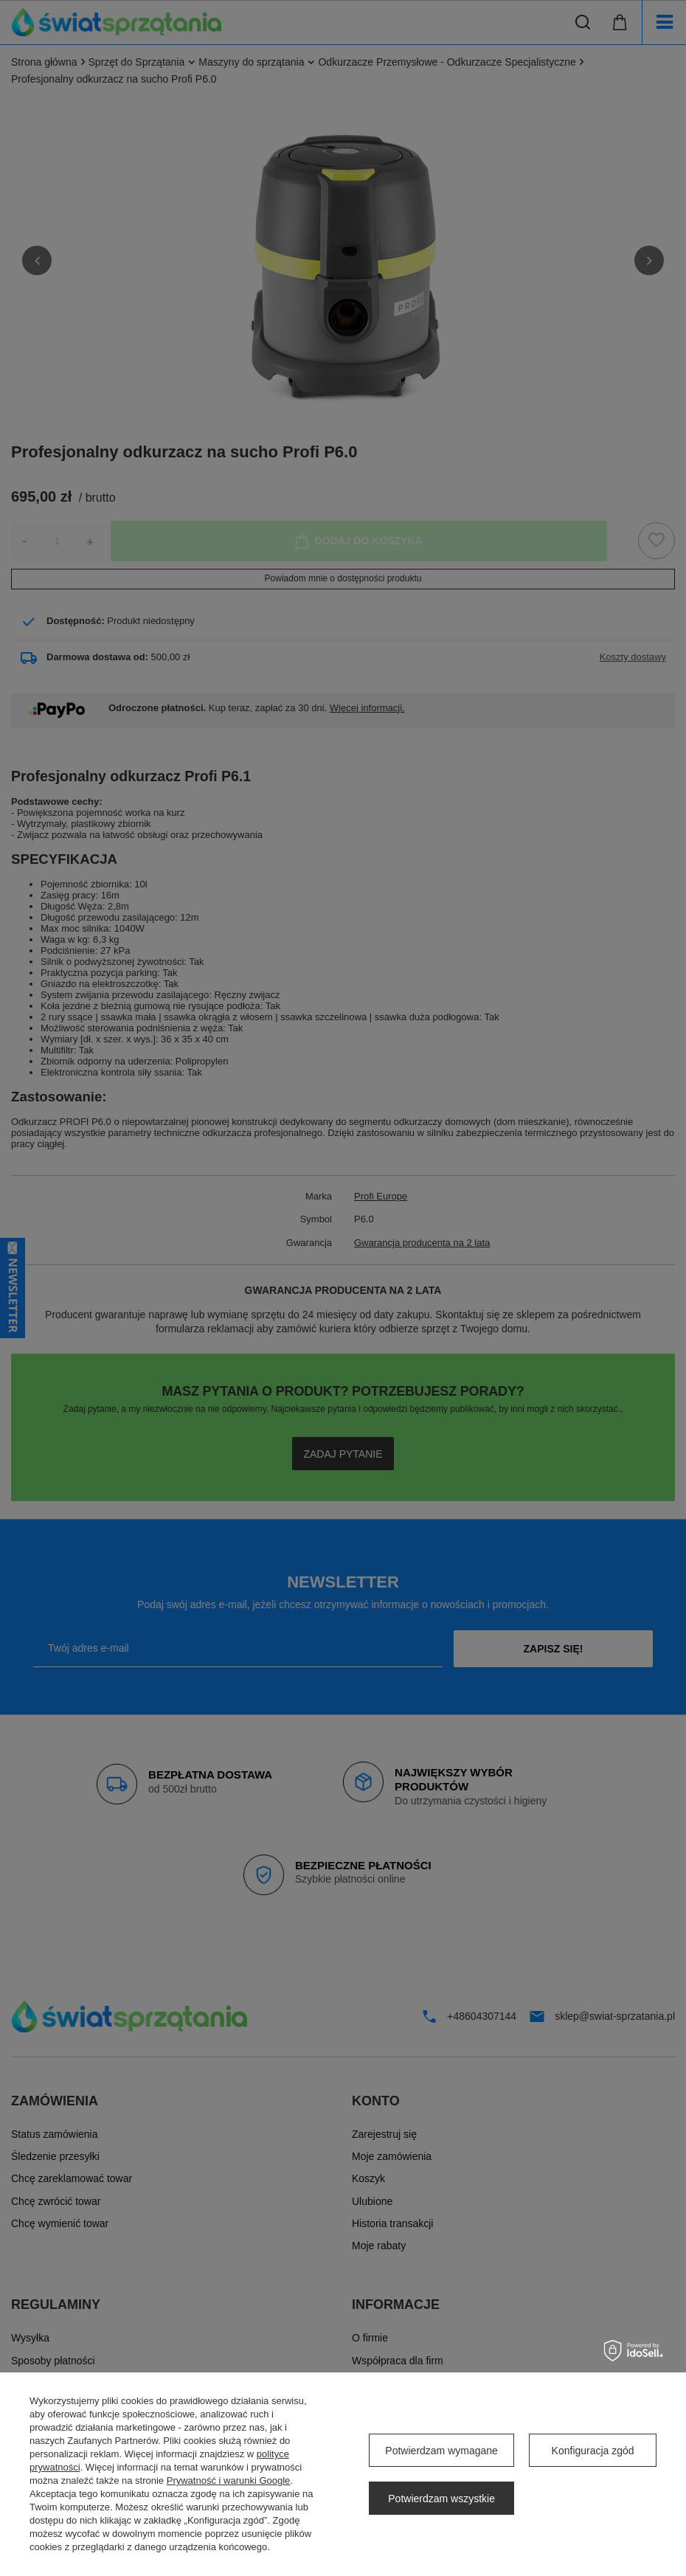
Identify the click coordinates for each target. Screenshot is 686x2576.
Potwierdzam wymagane (441, 2450)
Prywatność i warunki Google (229, 2480)
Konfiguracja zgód (593, 2450)
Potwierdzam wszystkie (441, 2498)
